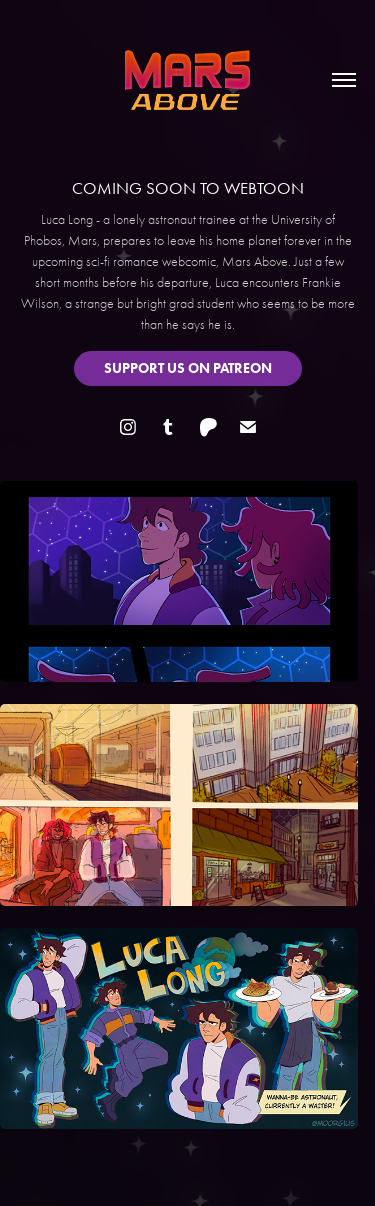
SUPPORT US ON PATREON (188, 368)
